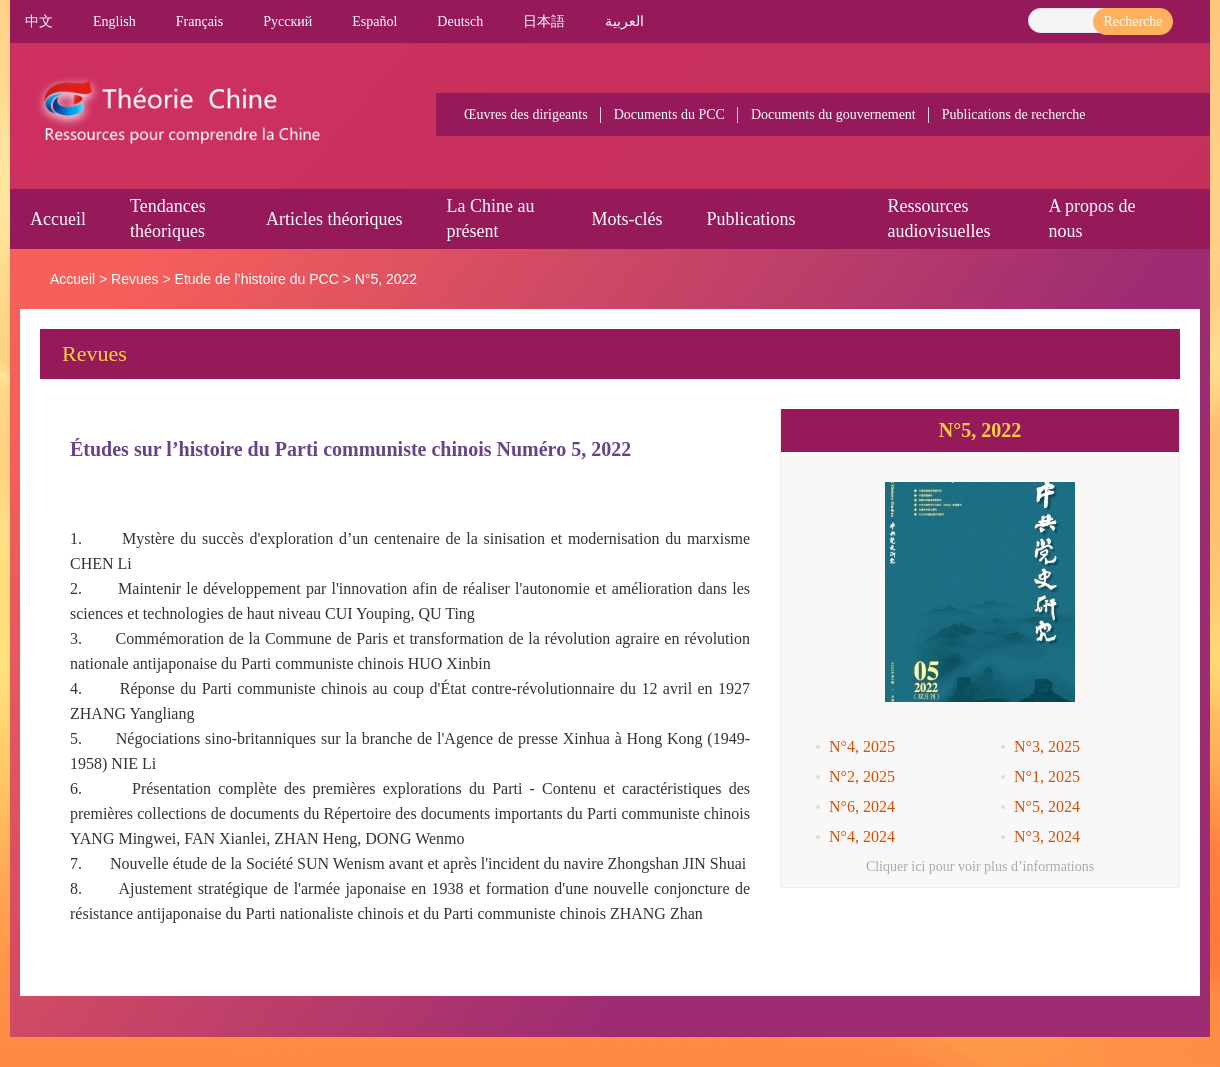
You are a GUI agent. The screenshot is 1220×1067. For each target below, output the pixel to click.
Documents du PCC (669, 114)
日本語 (544, 21)
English (114, 21)
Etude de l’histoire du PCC (257, 279)
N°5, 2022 (386, 279)
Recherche (1132, 21)
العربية (624, 21)
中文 (39, 21)
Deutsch (460, 21)
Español (374, 21)
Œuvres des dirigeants (526, 114)
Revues (134, 279)
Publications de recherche (1014, 114)
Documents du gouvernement (833, 114)
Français (199, 21)
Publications (750, 219)
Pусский (287, 21)
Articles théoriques (334, 219)
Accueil (58, 219)
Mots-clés (626, 219)
